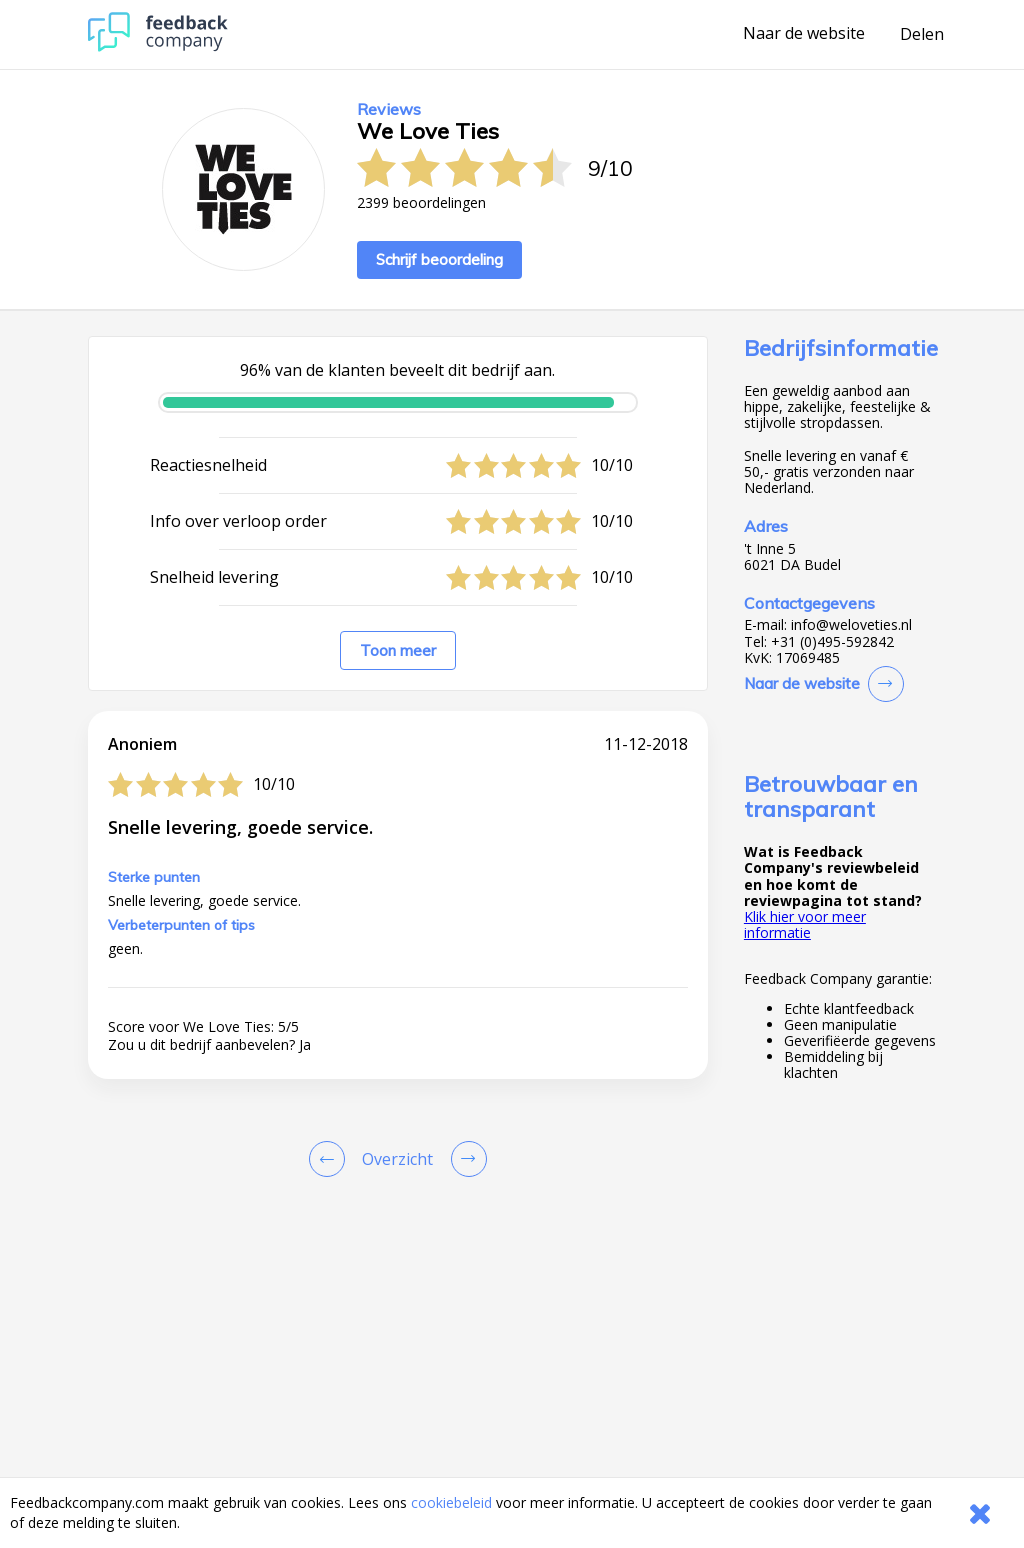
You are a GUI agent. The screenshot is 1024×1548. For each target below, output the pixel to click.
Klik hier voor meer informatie (805, 924)
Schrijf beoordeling (439, 259)
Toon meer (398, 650)
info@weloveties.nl (851, 625)
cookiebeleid (451, 1502)
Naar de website (804, 34)
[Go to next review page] (465, 1159)
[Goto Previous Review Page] (331, 1159)
